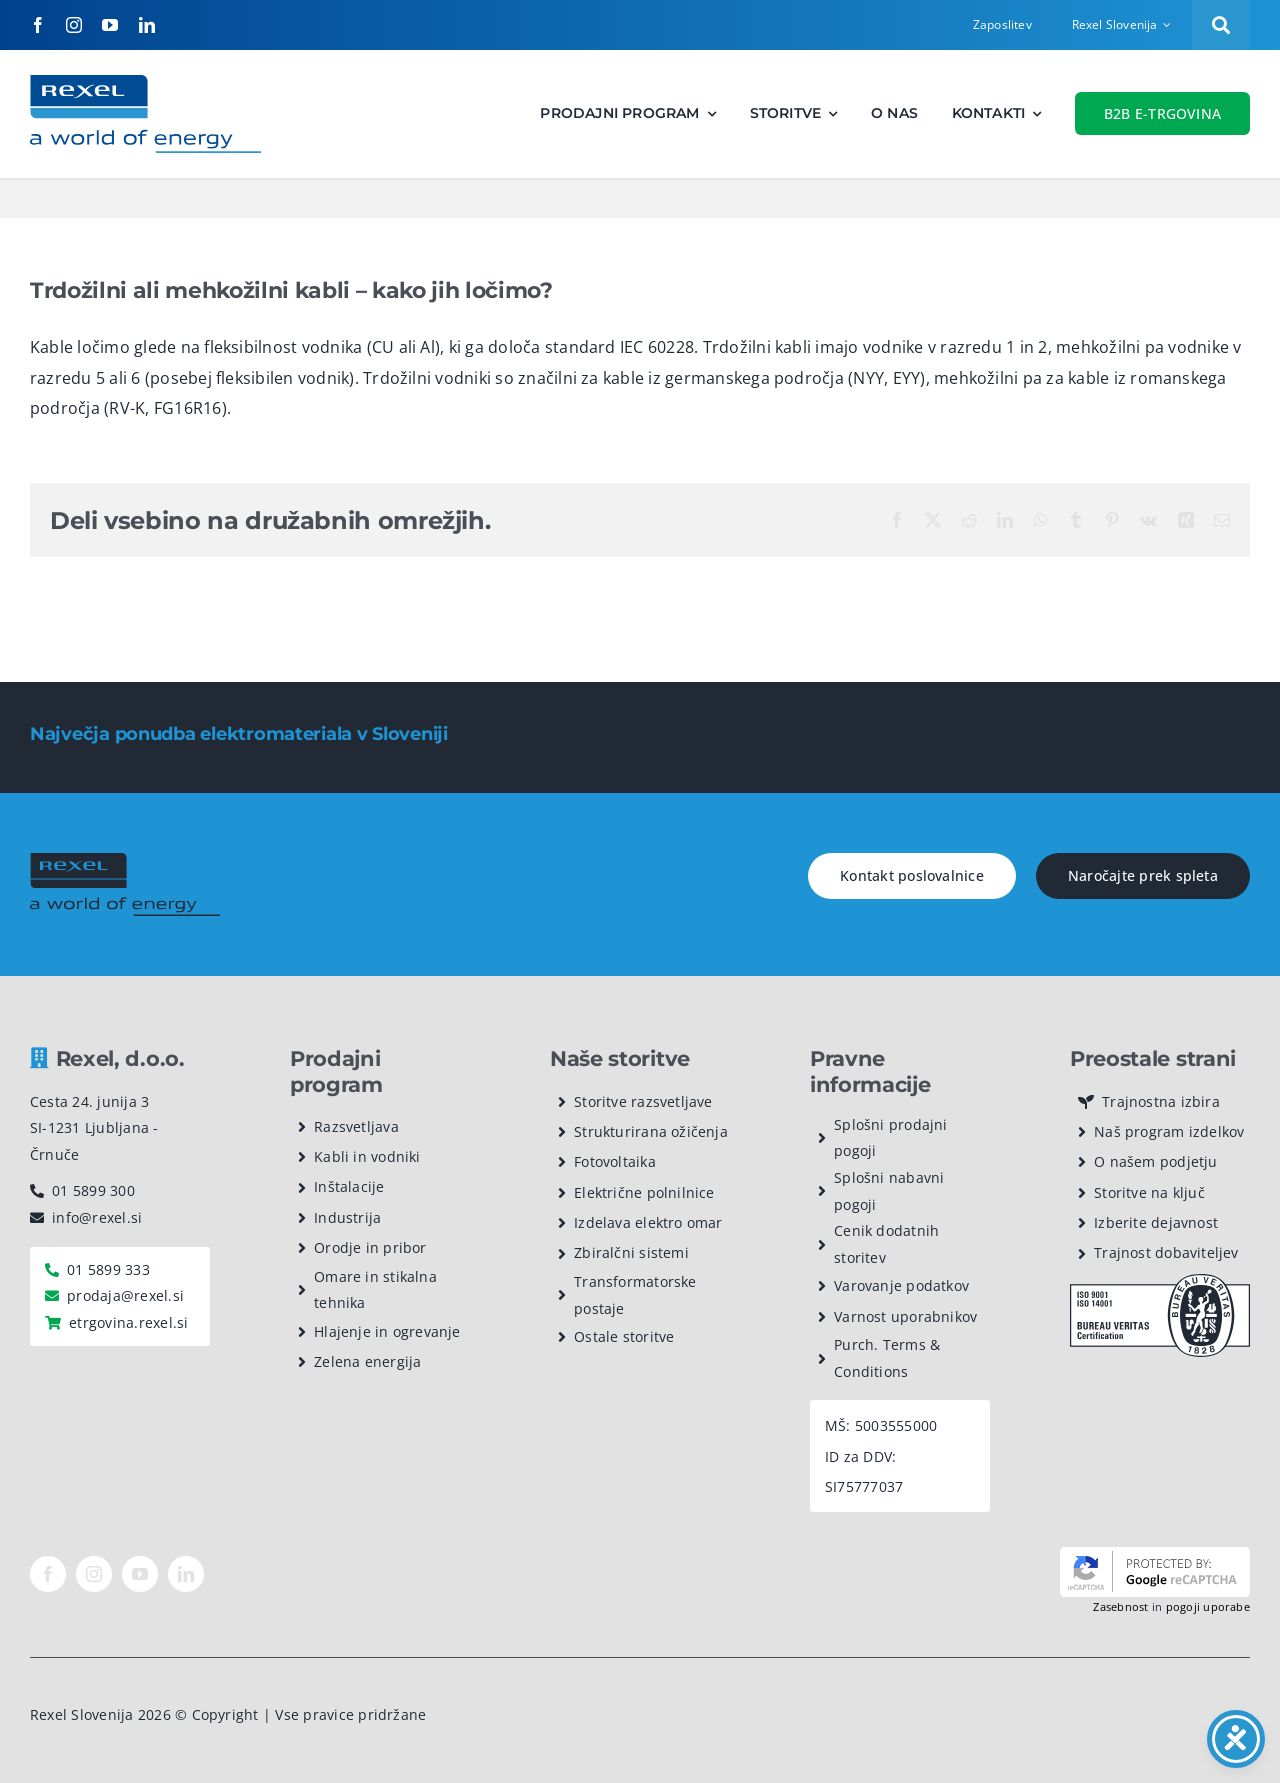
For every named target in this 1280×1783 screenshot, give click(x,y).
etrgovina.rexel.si (128, 1322)
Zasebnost (1120, 1606)
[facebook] (38, 25)
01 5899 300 (93, 1190)
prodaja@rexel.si (125, 1295)
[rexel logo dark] (125, 861)
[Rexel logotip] (145, 83)
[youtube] (110, 25)
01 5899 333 (108, 1269)
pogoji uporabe (1208, 1606)
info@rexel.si (97, 1217)
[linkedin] (147, 25)
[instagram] (74, 25)
